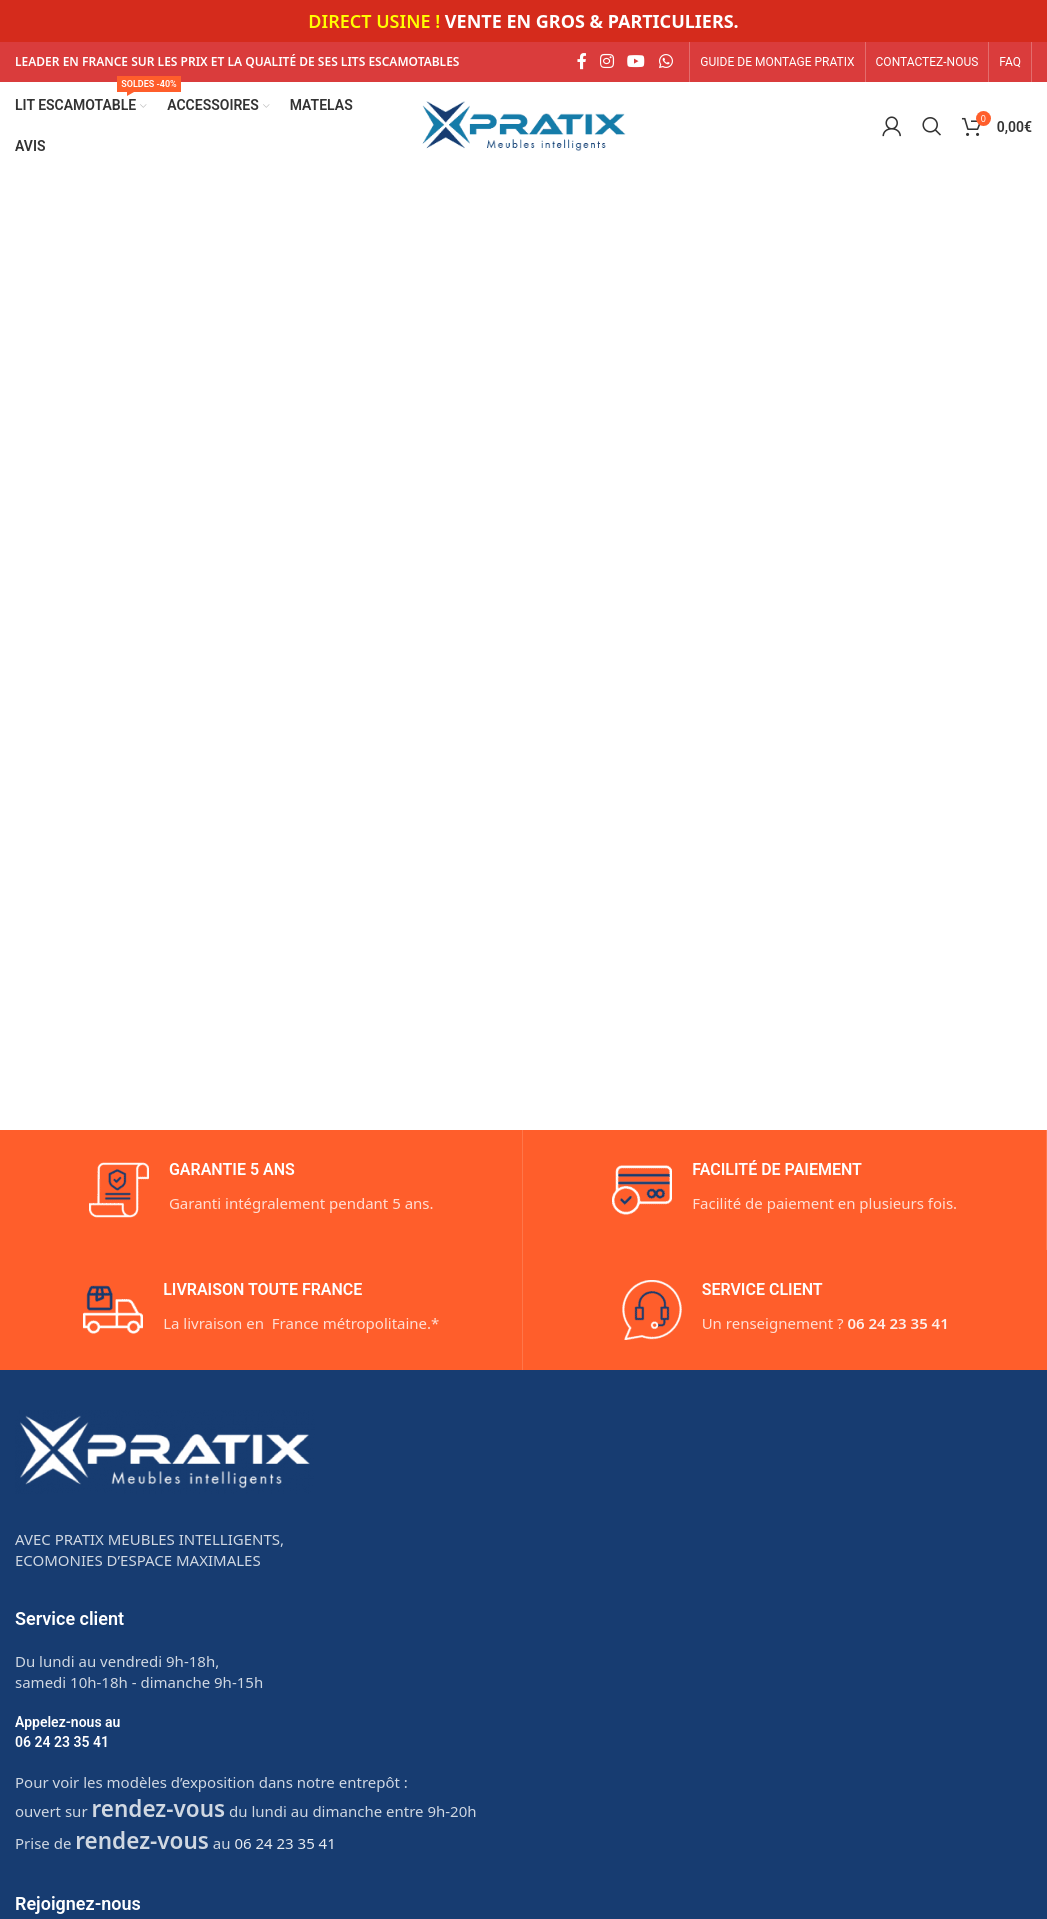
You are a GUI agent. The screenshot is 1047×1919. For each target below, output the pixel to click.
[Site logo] (524, 125)
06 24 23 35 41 (62, 1743)
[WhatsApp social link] (665, 62)
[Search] (932, 127)
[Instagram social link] (606, 62)
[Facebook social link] (581, 62)
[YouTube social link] (636, 62)
